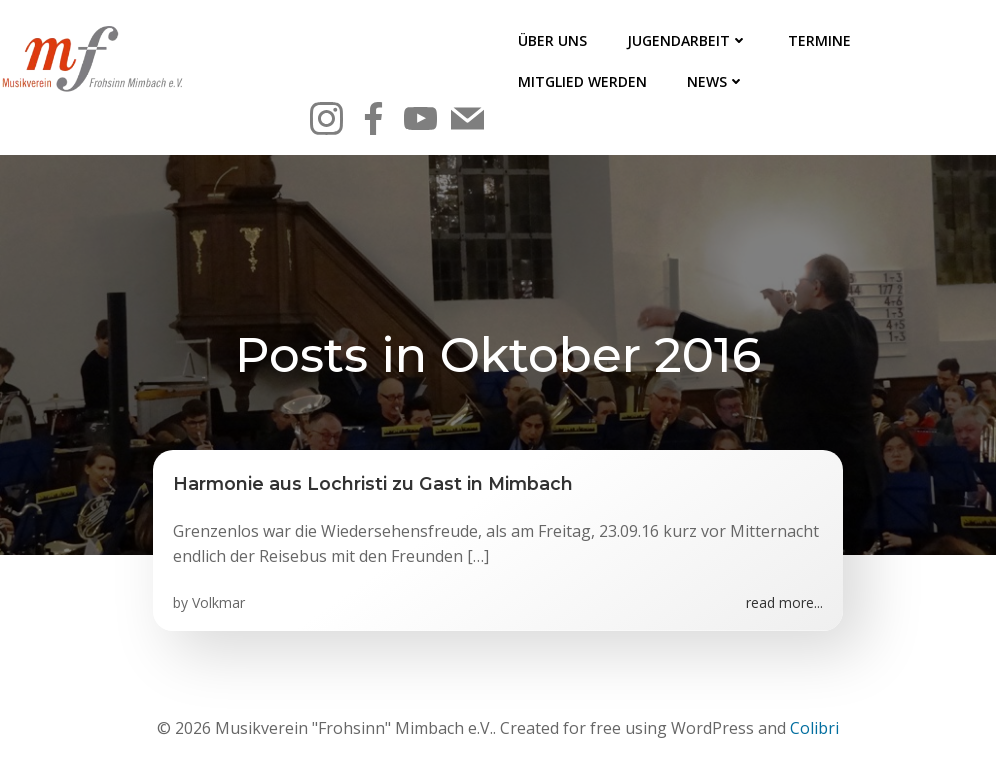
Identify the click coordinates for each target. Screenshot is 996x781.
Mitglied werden (582, 81)
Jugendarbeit (687, 40)
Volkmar (218, 602)
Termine (819, 40)
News (716, 81)
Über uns (552, 40)
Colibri (814, 728)
